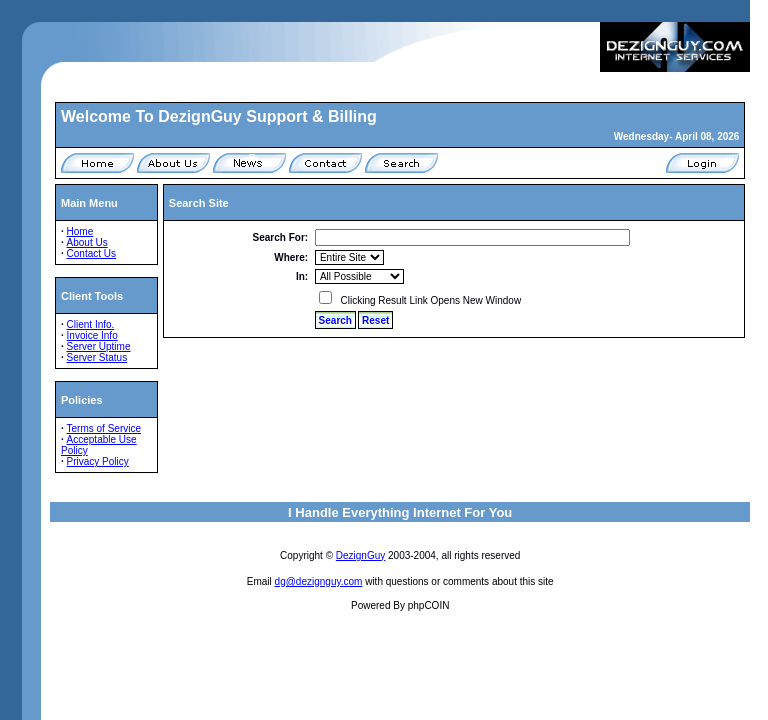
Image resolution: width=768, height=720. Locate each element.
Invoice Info (92, 335)
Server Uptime (99, 346)
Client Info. (91, 324)
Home (80, 231)
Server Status (97, 357)
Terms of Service (104, 428)
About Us (87, 242)
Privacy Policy (98, 461)
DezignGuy (360, 555)
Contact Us (91, 253)
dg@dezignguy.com (319, 581)
